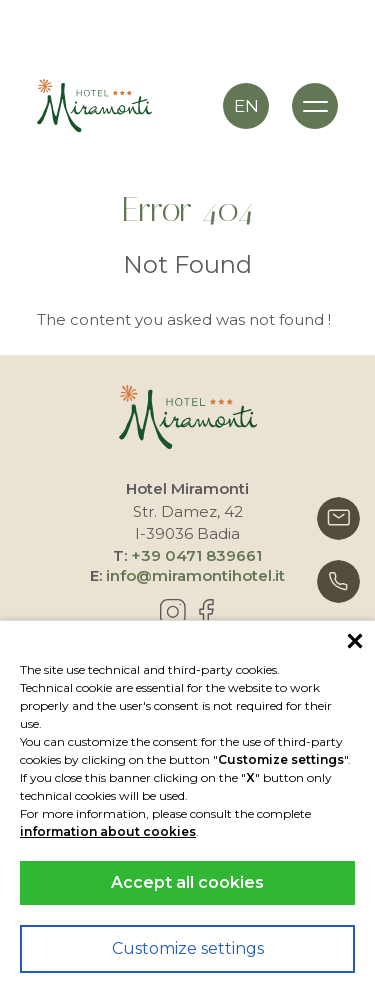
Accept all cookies (187, 882)
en (246, 106)
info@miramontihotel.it (195, 575)
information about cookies (108, 831)
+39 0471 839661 (196, 555)
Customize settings (188, 948)
